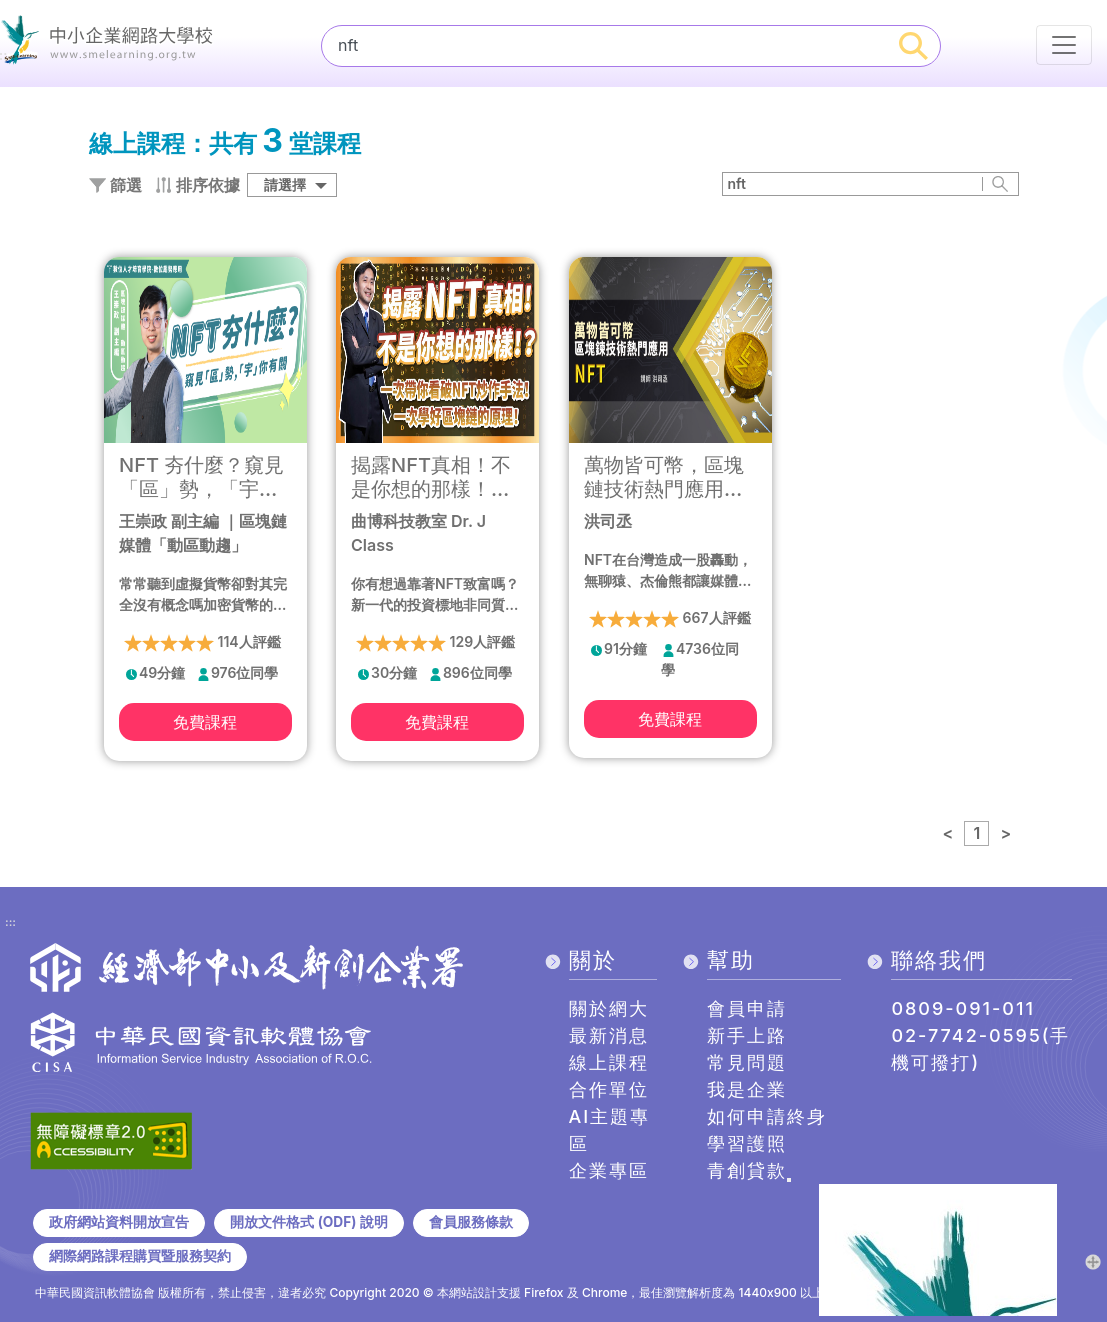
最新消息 (609, 1035)
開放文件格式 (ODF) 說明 (308, 1222)
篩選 (115, 185)
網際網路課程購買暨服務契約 (140, 1256)
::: (10, 923)
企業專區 (609, 1170)
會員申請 (747, 1008)
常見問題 (747, 1062)
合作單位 (609, 1089)
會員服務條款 (471, 1222)
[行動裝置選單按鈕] (1064, 45)
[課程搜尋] (605, 45)
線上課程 (609, 1062)
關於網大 (609, 1008)
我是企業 (747, 1089)
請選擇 (285, 184)
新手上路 (747, 1035)
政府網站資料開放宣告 (119, 1222)
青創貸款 (747, 1170)
